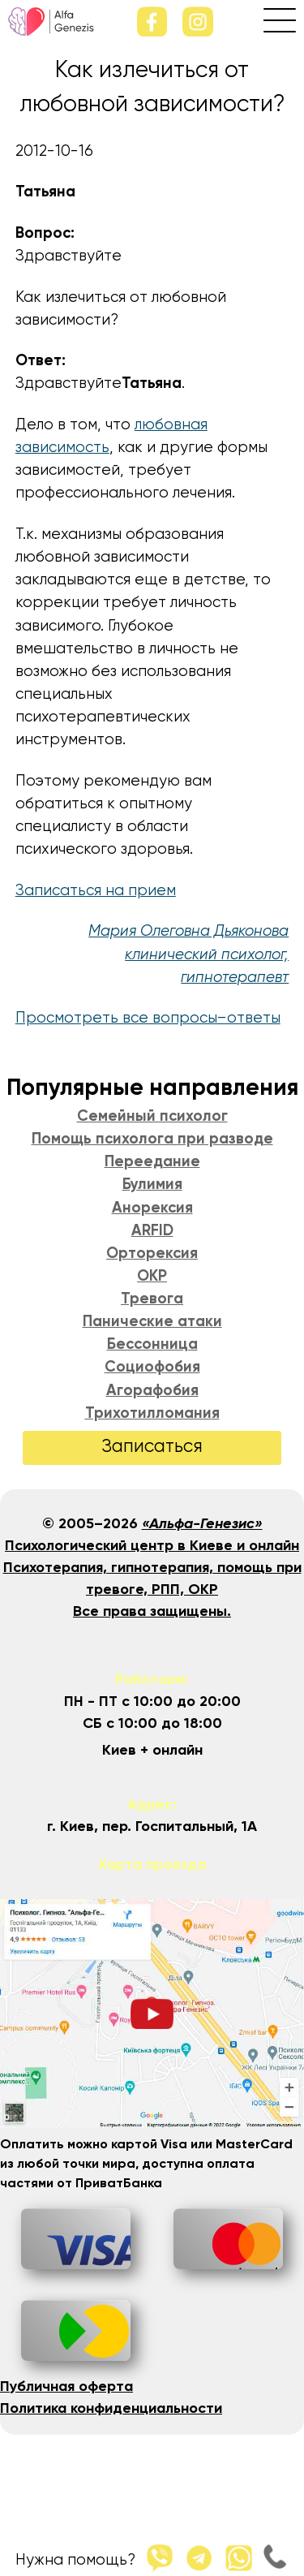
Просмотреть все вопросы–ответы (147, 1018)
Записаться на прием (95, 890)
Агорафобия (152, 1391)
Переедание (152, 1162)
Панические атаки (152, 1322)
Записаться (152, 1447)
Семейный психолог (152, 1116)
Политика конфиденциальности (111, 2409)
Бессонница (152, 1345)
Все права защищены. (152, 1612)
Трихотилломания (152, 1413)
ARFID (152, 1231)
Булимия (152, 1185)
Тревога (152, 1299)
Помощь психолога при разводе (152, 1139)
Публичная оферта (66, 2387)
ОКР (152, 1276)
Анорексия (152, 1208)
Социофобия (152, 1367)
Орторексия (152, 1254)
